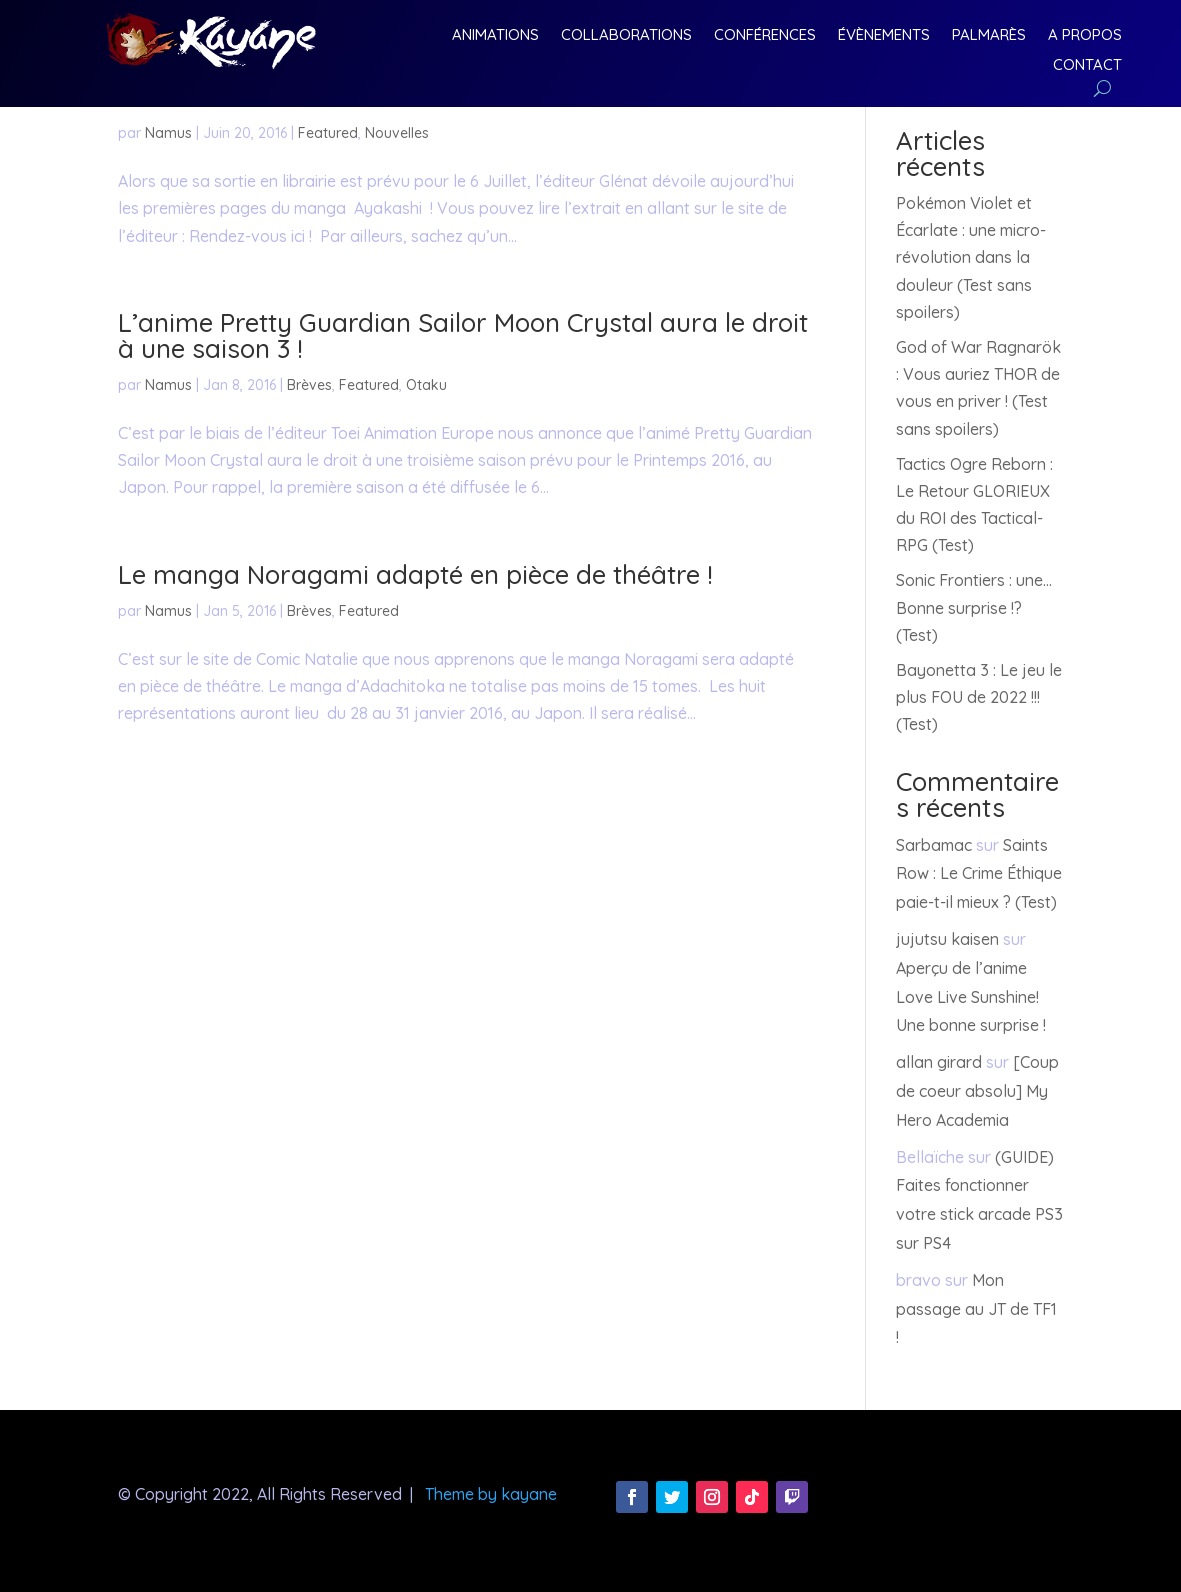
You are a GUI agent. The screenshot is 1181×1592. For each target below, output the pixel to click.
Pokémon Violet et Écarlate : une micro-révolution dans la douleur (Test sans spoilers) (971, 257)
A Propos (1085, 36)
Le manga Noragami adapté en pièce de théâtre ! (415, 574)
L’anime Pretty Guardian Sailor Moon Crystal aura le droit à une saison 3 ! (463, 335)
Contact (1087, 66)
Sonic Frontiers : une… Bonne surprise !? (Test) (974, 607)
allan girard (939, 1062)
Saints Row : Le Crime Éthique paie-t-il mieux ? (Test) (979, 874)
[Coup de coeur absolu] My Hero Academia (977, 1091)
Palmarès (989, 36)
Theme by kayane (491, 1494)
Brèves (309, 385)
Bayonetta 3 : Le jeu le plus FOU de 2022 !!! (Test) (979, 697)
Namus (168, 133)
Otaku (426, 385)
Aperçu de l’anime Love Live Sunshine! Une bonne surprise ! (971, 997)
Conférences (765, 36)
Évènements (884, 36)
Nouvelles (397, 133)
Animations (495, 36)
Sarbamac (934, 845)
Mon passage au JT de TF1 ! (976, 1309)
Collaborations (626, 36)
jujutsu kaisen (947, 939)
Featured (328, 133)
